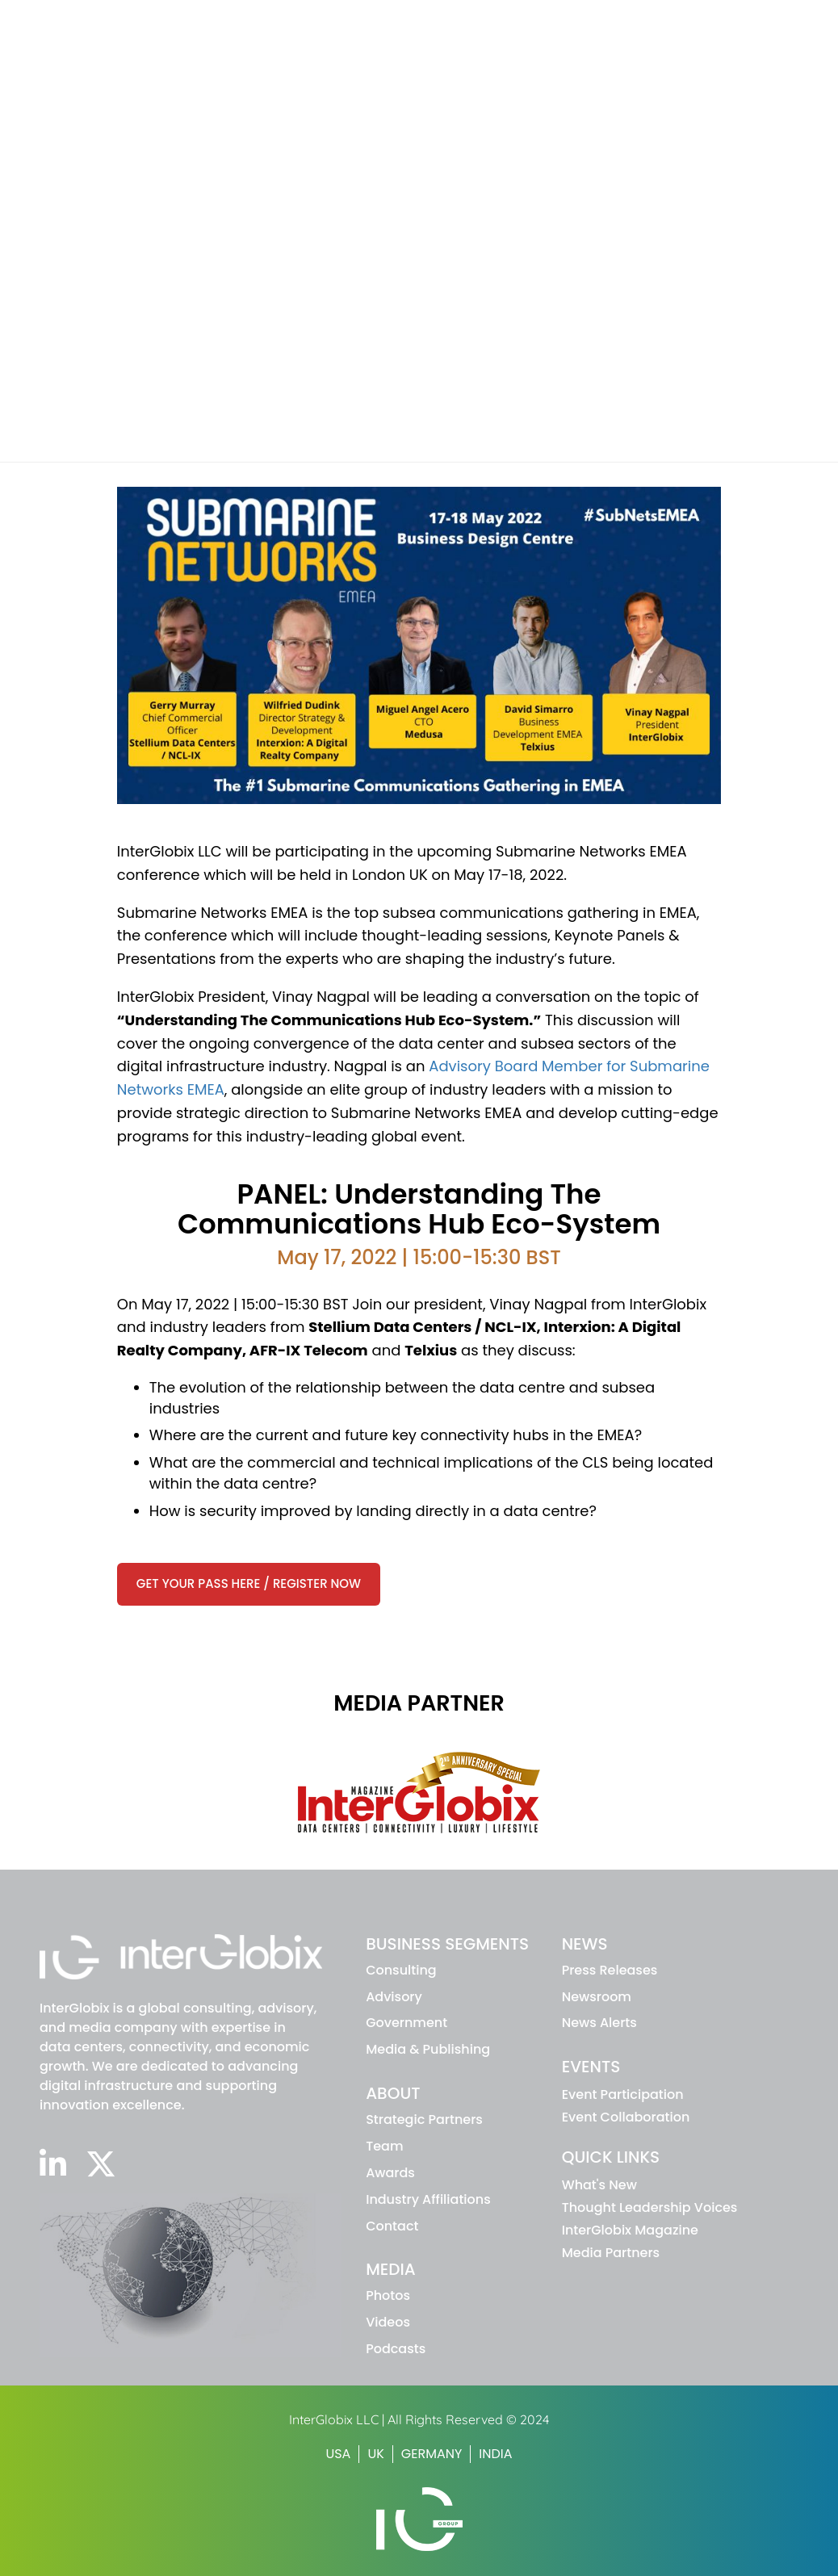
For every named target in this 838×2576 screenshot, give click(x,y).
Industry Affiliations (428, 2199)
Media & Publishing (428, 2049)
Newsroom (596, 1996)
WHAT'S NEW (528, 19)
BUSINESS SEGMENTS (447, 1944)
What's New (599, 2185)
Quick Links (611, 2157)
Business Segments (415, 51)
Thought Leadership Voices (650, 2207)
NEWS (585, 1944)
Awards (390, 2172)
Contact (392, 2226)
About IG (544, 51)
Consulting (401, 1970)
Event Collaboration (626, 2117)
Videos (388, 2322)
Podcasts (395, 2348)
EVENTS (591, 2066)
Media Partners (611, 2252)
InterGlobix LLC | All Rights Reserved (397, 2419)
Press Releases (610, 1970)
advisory (394, 1996)
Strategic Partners (424, 2119)
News (629, 51)
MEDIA (391, 2269)
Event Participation (623, 2094)
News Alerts (599, 2022)
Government (406, 2022)
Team (384, 2146)
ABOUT (393, 2093)
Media (785, 51)
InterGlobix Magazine (630, 2230)
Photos (388, 2295)
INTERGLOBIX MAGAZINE (640, 19)
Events (706, 51)
